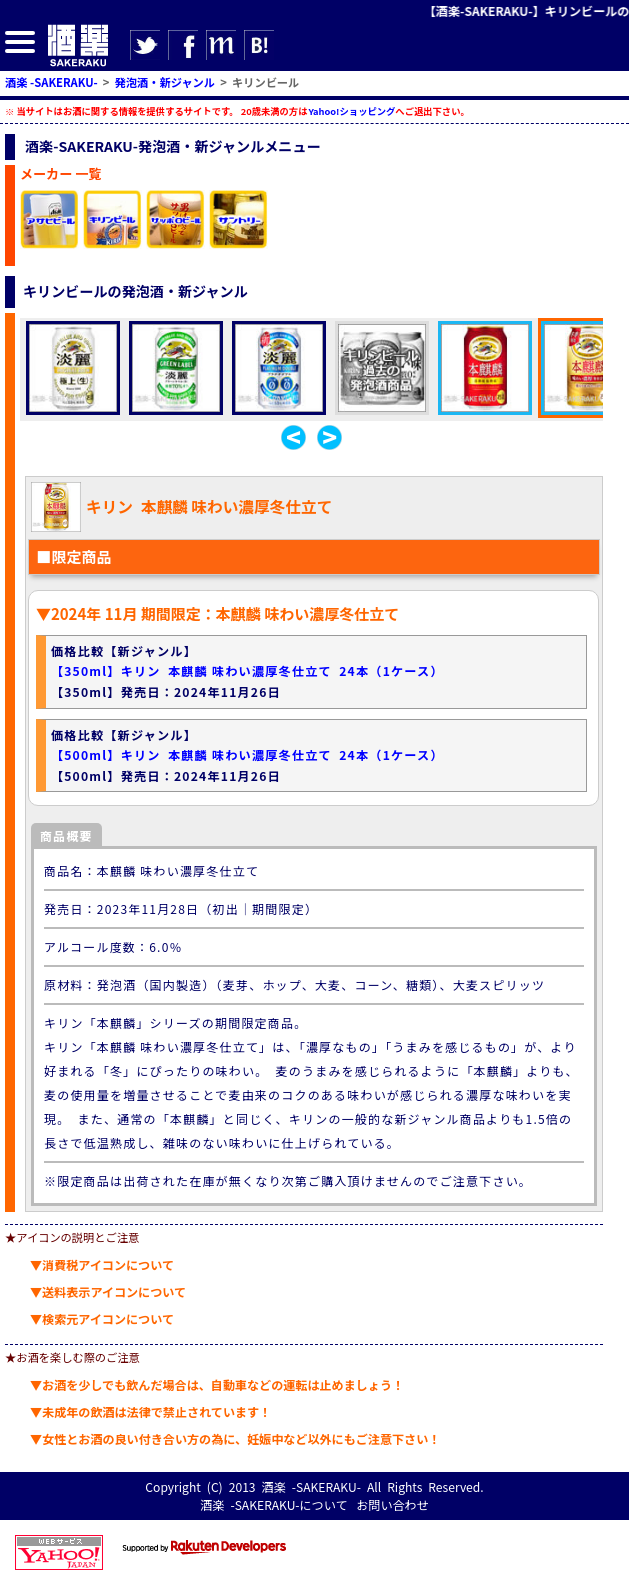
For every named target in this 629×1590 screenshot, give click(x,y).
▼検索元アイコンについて (102, 1318)
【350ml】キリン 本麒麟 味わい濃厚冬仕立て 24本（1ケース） (247, 670)
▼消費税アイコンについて (102, 1264)
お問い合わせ (392, 1504)
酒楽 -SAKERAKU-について (273, 1504)
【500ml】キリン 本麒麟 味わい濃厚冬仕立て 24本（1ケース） (247, 754)
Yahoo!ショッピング (351, 111)
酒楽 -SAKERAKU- (311, 1486)
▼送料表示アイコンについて (108, 1291)
